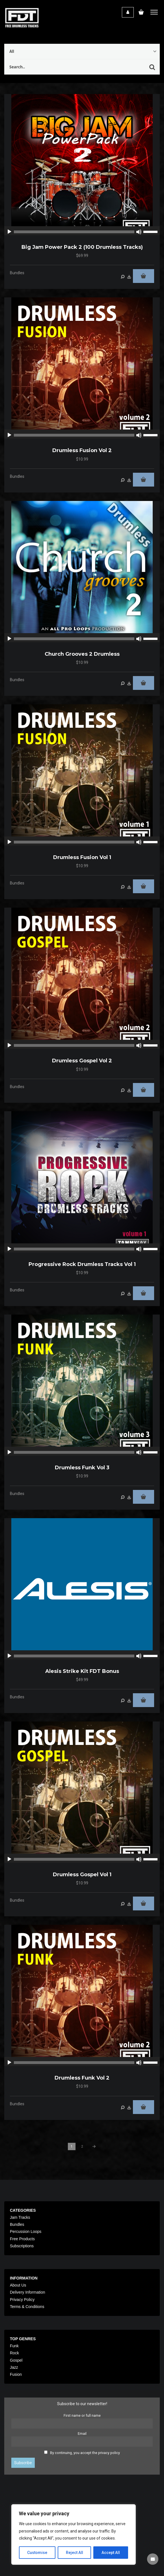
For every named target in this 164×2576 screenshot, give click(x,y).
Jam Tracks (20, 2217)
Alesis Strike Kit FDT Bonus (82, 1671)
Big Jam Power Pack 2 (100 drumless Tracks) (82, 247)
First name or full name (82, 2415)
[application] (82, 231)
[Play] (9, 232)
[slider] (74, 231)
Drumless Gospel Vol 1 (82, 1874)
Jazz (14, 2367)
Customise (37, 2552)
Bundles (17, 273)
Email (82, 2433)
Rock (14, 2353)
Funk (14, 2346)
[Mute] (139, 232)
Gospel (16, 2360)
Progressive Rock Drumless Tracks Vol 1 (82, 1264)
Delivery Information (27, 2292)
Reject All (74, 2552)
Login (128, 12)
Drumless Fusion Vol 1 (82, 857)
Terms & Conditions (27, 2306)
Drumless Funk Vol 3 (82, 1467)
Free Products (22, 2239)
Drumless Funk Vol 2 (82, 2078)
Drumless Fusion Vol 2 (82, 450)
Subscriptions (22, 2246)
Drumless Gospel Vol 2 (82, 1061)
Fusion (16, 2374)
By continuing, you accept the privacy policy (85, 2453)
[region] (73, 2534)
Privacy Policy (22, 2299)
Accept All (111, 2552)
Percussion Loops (25, 2231)
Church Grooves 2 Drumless (82, 654)
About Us (18, 2285)
